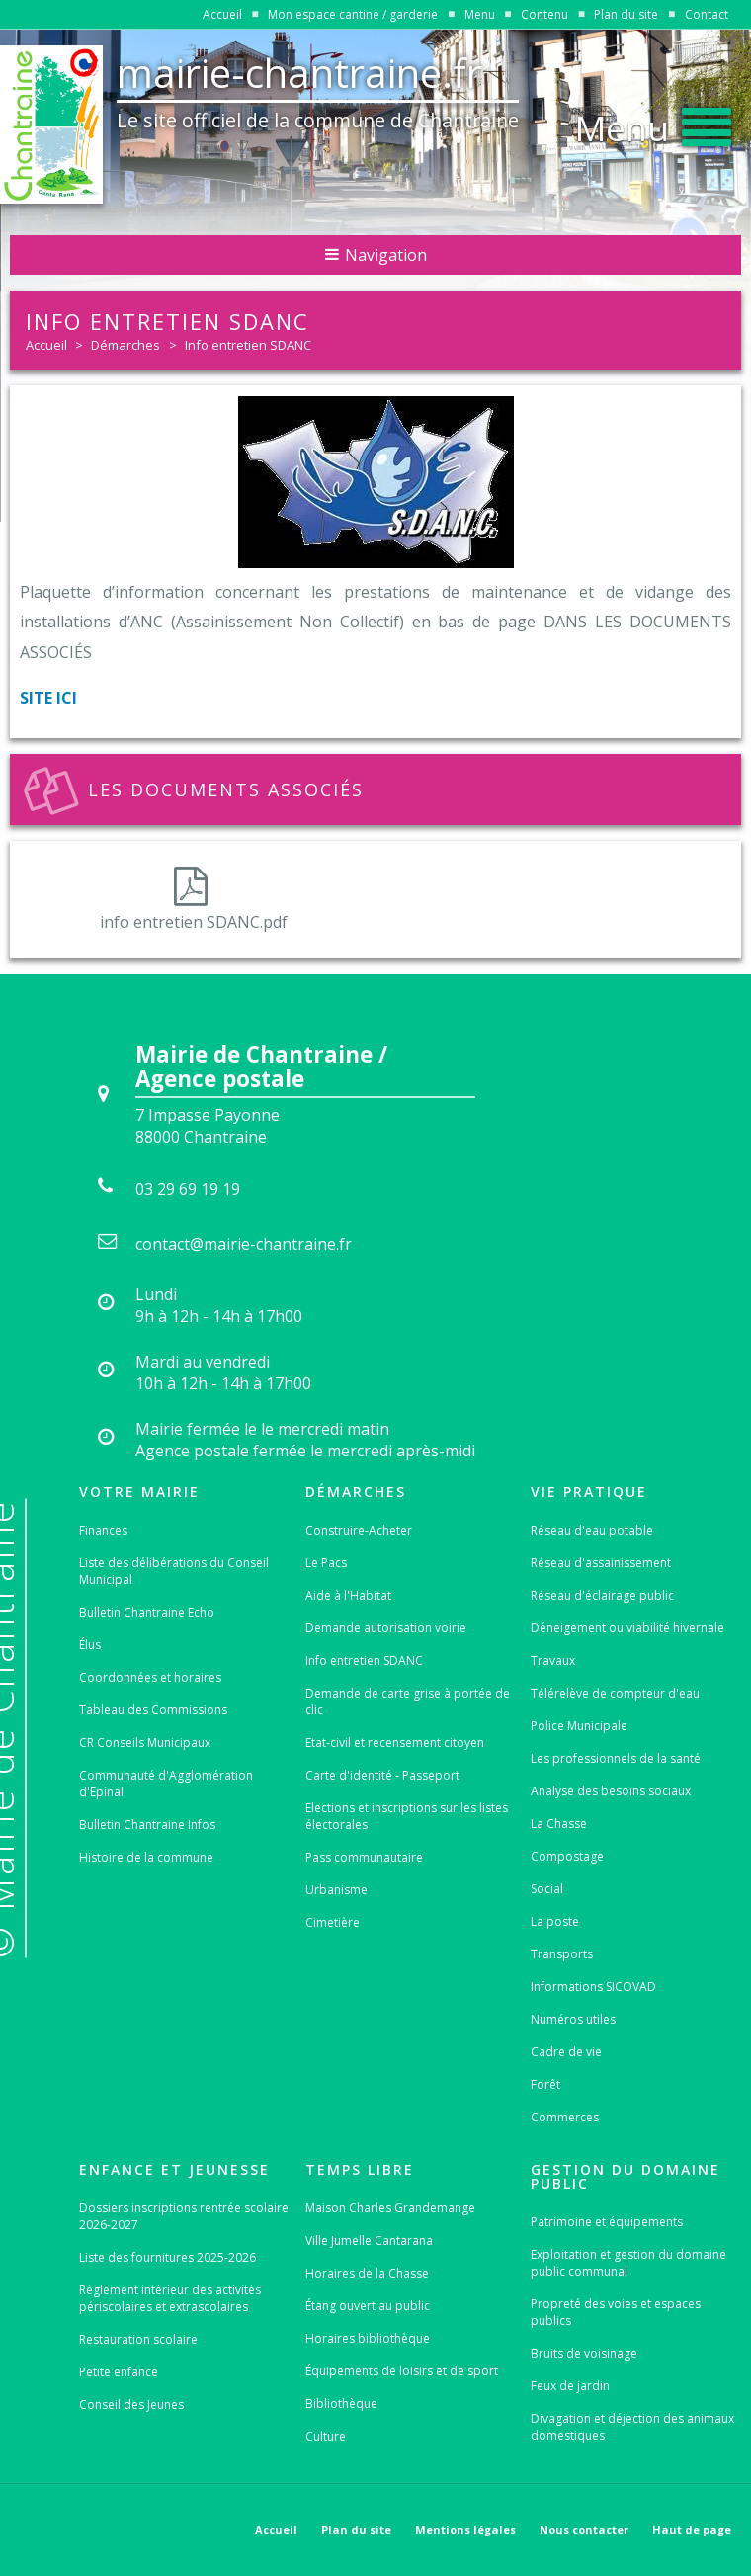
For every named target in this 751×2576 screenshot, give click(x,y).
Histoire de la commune (146, 1857)
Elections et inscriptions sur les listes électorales (406, 1816)
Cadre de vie (566, 2051)
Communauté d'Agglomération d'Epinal (166, 1783)
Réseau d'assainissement (601, 1562)
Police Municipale (579, 1725)
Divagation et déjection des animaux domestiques (632, 2427)
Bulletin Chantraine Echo (146, 1612)
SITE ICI (48, 697)
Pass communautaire (364, 1857)
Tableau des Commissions (153, 1710)
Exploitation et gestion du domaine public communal (628, 2263)
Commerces (565, 2117)
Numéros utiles (573, 2019)
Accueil (222, 14)
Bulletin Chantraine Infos (147, 1824)
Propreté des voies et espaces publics (616, 2312)
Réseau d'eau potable (592, 1530)
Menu (479, 14)
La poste (555, 1921)
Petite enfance (118, 2372)
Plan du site (626, 14)
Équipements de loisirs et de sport (401, 2371)
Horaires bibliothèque (367, 2338)
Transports (562, 1954)
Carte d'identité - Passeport (382, 1775)
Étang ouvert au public (367, 2305)
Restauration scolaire (138, 2339)
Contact (706, 14)
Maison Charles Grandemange (390, 2208)
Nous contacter (584, 2529)
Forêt (545, 2084)
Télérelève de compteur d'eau (615, 1693)
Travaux (553, 1660)
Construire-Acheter (358, 1530)
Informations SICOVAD (593, 1986)
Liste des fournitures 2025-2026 (167, 2257)
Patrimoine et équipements (607, 2221)
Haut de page (691, 2529)
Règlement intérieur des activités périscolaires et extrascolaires (170, 2298)
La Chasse (559, 1823)
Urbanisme (336, 1889)
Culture (325, 2436)
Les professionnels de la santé (616, 1758)
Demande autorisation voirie (385, 1628)
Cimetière (332, 1922)
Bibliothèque (341, 2403)
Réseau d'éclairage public (602, 1595)
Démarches (125, 345)
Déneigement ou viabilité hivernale (627, 1628)
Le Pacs (326, 1562)
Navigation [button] (376, 255)
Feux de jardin (570, 2385)
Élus (90, 1644)
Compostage (567, 1856)
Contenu (544, 14)
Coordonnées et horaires (150, 1677)
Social (547, 1888)
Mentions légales (465, 2529)
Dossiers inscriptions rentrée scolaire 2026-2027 (184, 2216)
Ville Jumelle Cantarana (369, 2240)
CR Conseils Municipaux (144, 1742)
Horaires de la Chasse (367, 2273)
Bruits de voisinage (584, 2353)
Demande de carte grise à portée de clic (407, 1701)
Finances (103, 1530)
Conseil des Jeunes (131, 2404)
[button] (653, 122)
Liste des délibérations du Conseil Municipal (174, 1571)
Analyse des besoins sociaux (611, 1791)
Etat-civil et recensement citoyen (394, 1742)
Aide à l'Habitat (348, 1595)
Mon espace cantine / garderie (353, 14)
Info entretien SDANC (248, 345)
